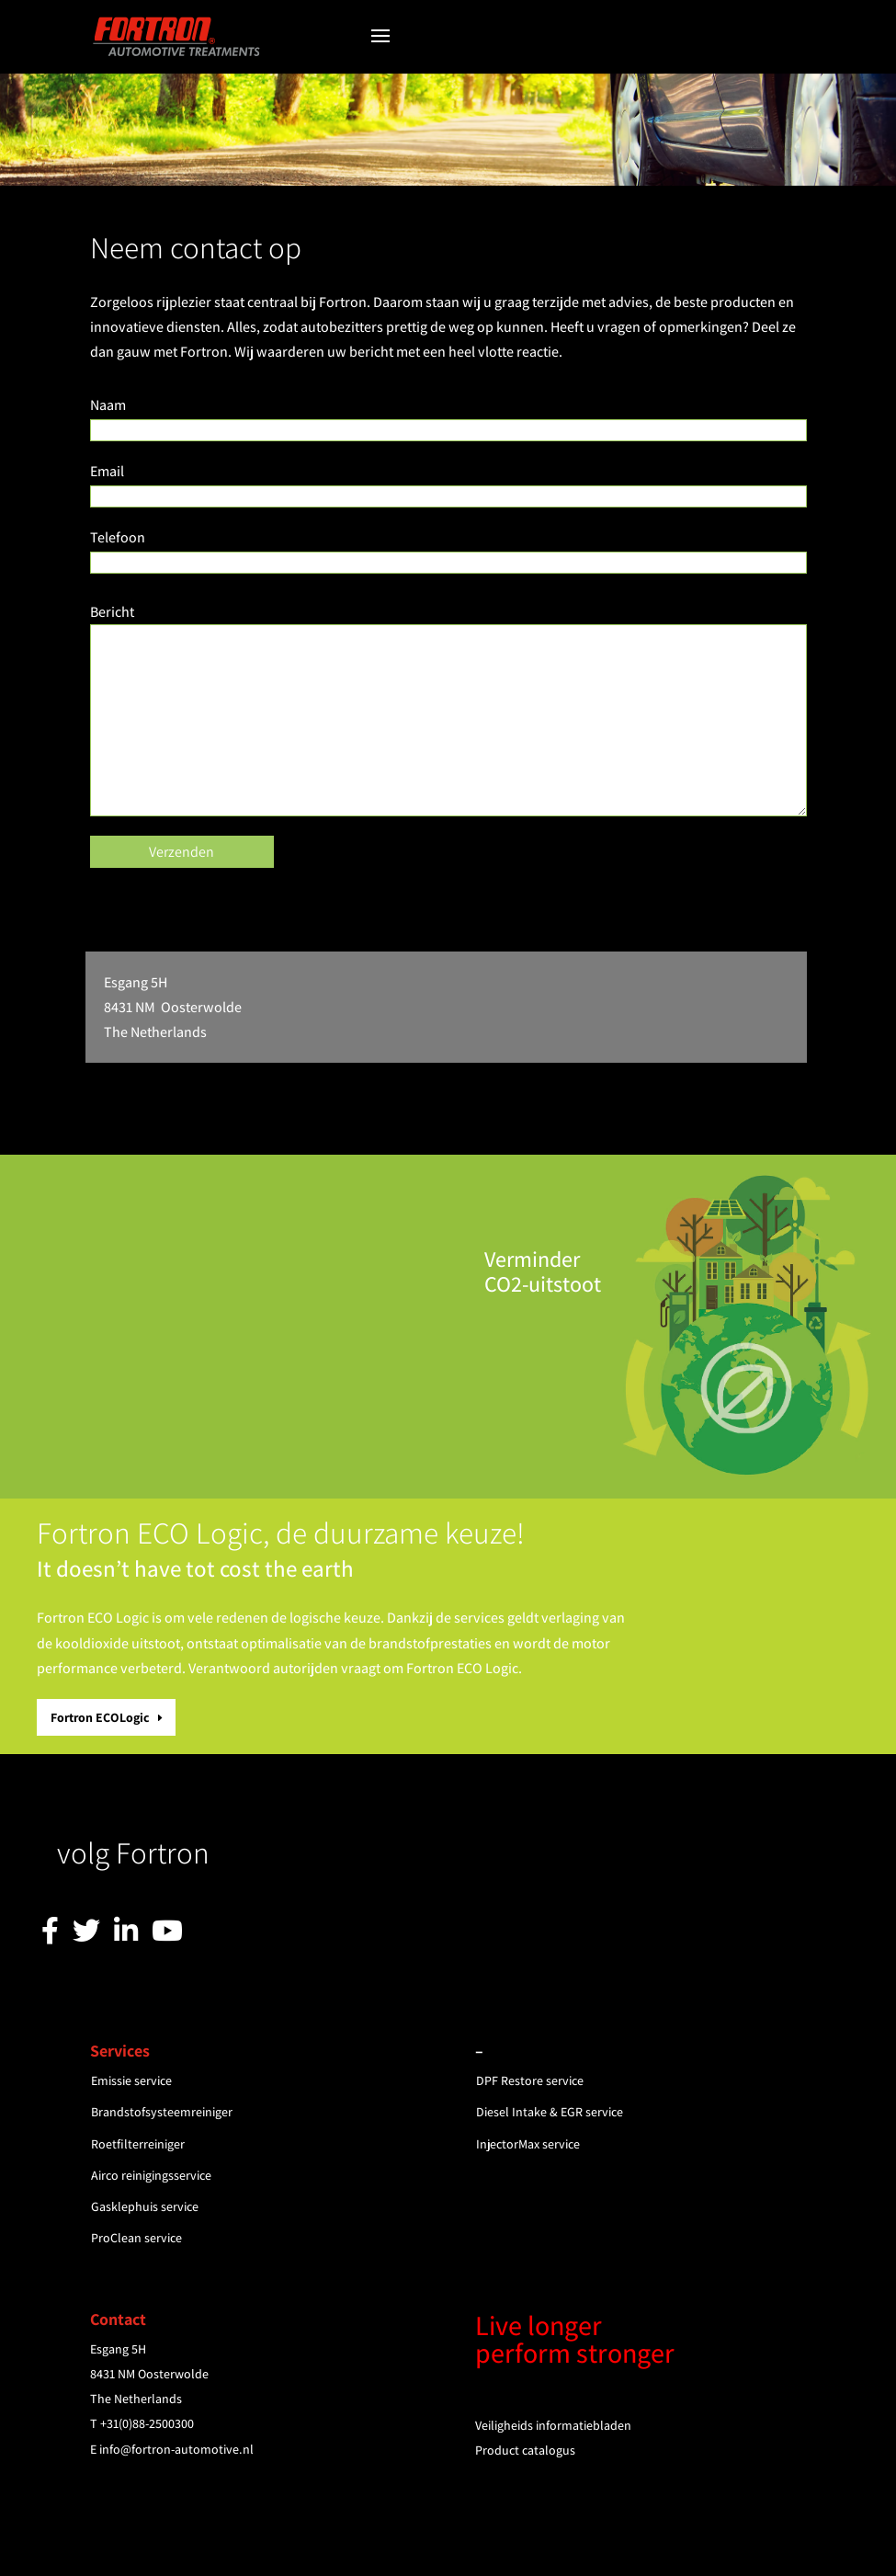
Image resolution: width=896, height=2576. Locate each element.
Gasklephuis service (144, 2206)
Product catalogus (525, 2450)
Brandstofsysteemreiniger (162, 2111)
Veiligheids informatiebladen (553, 2425)
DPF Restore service (530, 2080)
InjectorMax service (528, 2144)
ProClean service (136, 2237)
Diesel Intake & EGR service (549, 2111)
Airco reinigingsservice (151, 2175)
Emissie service (131, 2080)
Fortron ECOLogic (100, 1717)
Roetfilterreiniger (138, 2144)
